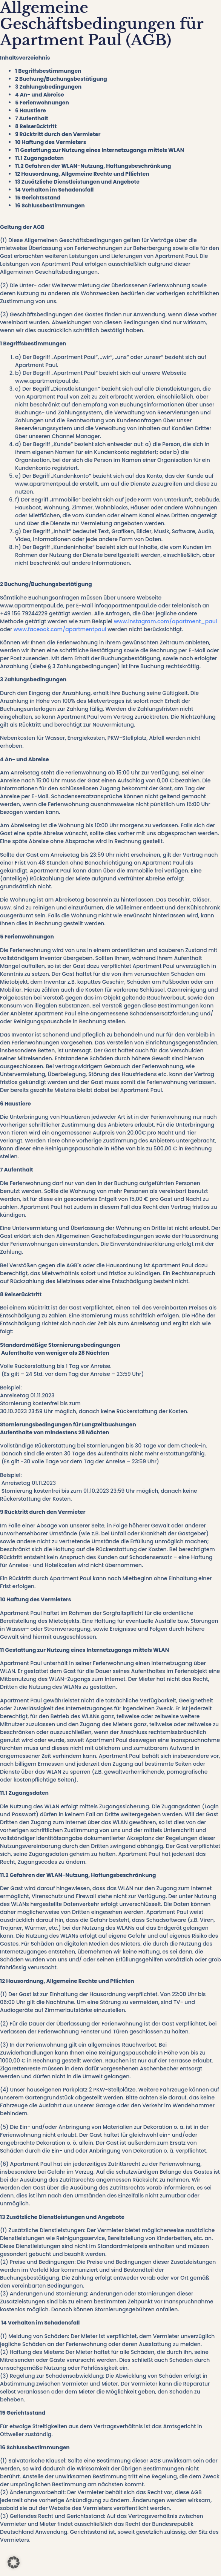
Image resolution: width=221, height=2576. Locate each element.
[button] (13, 2562)
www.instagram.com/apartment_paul (164, 621)
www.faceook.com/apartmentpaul (59, 629)
